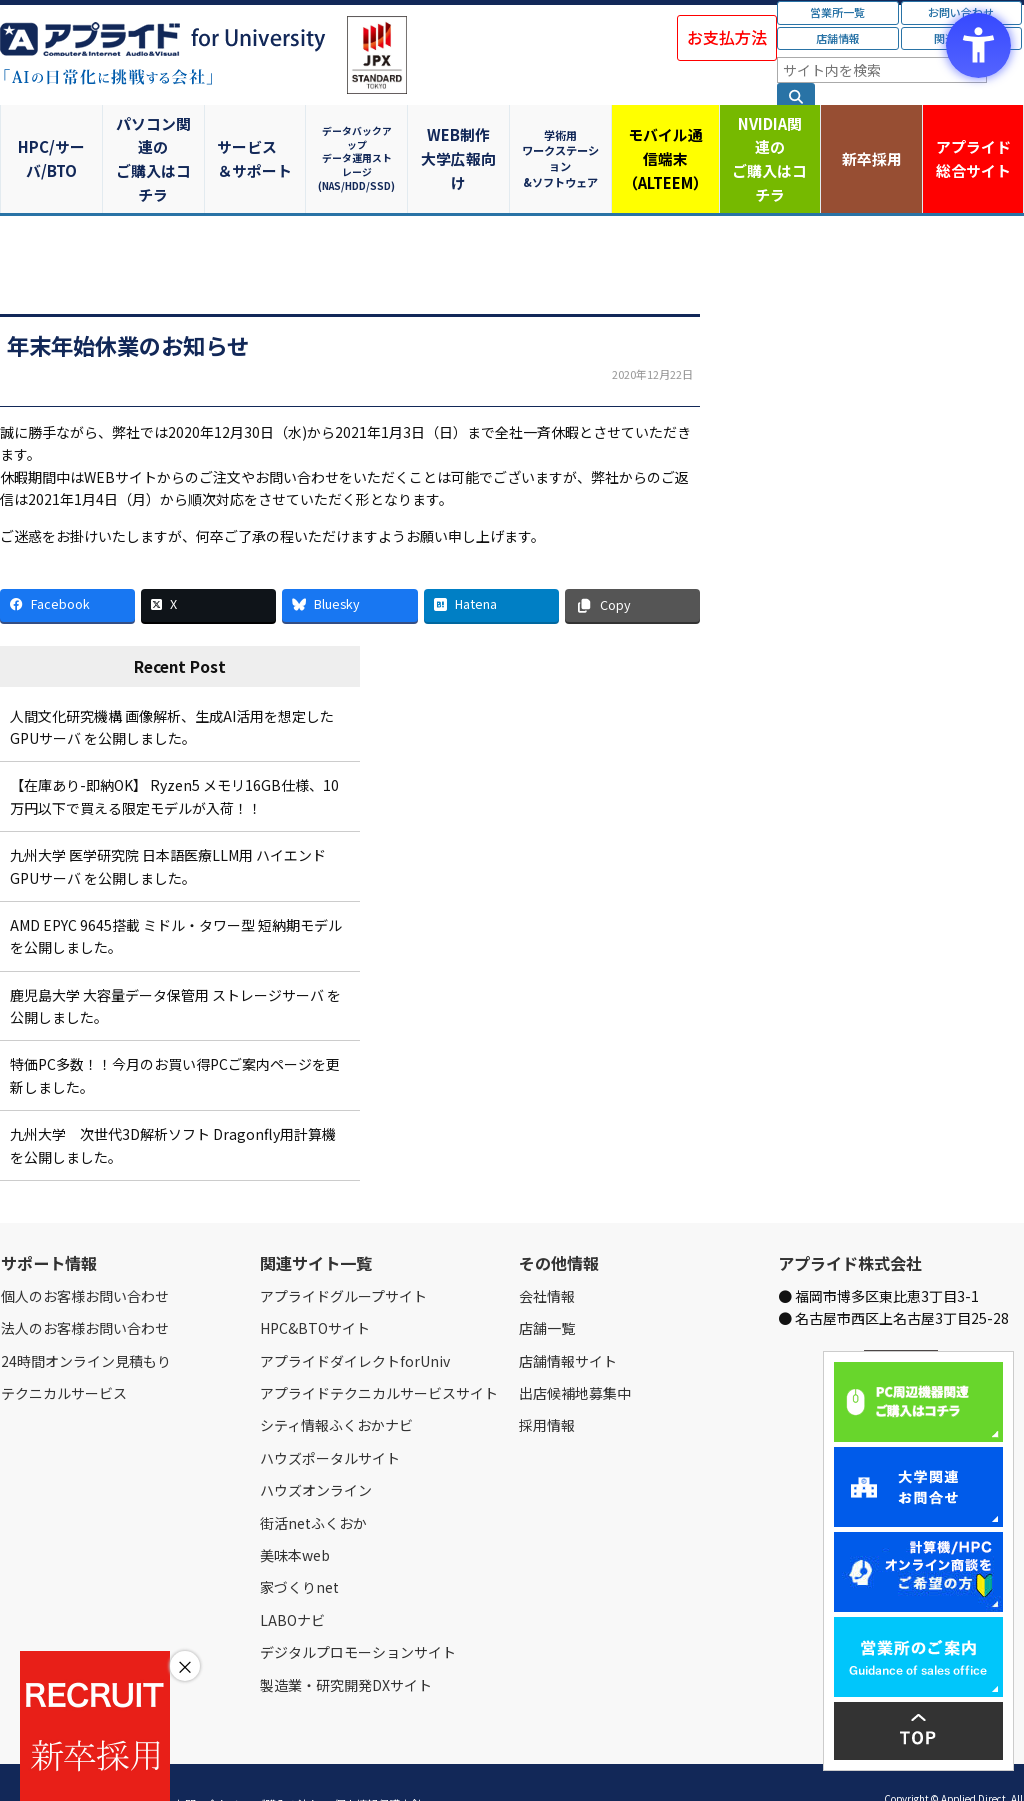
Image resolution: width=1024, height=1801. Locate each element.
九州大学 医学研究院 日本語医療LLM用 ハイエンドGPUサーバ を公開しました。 (168, 825)
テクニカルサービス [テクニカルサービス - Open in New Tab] (64, 1352)
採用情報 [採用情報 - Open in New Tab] (547, 1384)
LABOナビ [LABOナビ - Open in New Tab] (292, 1579)
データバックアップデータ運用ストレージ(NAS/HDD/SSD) (359, 137)
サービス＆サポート (256, 138)
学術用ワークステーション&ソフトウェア (563, 137)
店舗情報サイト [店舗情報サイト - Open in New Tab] (568, 1319)
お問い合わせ (207, 1763)
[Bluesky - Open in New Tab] (349, 564)
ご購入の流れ (287, 1763)
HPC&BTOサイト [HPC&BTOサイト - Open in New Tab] (315, 1287)
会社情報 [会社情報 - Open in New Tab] (547, 1255)
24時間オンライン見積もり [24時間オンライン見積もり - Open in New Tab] (86, 1319)
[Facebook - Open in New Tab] (67, 564)
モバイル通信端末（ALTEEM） (666, 137)
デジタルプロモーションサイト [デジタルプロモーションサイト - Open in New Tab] (358, 1611)
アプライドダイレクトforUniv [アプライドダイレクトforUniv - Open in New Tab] (355, 1319)
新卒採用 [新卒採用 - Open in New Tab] (871, 137)
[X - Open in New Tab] (208, 564)
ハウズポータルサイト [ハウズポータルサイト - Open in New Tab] (330, 1417)
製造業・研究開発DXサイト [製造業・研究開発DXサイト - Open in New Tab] (346, 1643)
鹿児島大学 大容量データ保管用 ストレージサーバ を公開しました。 (175, 964)
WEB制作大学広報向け (461, 138)
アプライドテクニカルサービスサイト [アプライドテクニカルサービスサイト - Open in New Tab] (379, 1352)
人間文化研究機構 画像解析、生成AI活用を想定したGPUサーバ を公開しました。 (172, 685)
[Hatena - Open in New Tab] (491, 564)
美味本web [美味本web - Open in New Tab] (295, 1514)
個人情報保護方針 (378, 1763)
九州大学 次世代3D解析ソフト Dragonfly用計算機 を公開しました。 (173, 1104)
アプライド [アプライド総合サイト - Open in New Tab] (972, 139)
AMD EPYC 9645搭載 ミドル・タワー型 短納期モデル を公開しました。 (176, 895)
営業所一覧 (837, 12)
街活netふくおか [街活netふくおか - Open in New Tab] (313, 1481)
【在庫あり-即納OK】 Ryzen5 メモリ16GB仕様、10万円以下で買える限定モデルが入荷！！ (174, 755)
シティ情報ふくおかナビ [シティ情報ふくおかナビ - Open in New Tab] (336, 1384)
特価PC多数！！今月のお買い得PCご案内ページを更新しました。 (175, 1034)
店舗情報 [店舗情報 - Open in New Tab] (838, 38)
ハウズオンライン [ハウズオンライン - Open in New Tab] (316, 1449)
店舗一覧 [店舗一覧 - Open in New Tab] (547, 1287)
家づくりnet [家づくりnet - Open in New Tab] (299, 1546)
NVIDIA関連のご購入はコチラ (768, 138)
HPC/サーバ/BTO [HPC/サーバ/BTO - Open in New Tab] (51, 138)
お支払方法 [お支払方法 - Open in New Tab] (727, 37)
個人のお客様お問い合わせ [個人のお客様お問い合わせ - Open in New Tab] (85, 1255)
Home (16, 1763)
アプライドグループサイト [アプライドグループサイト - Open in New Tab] (343, 1255)
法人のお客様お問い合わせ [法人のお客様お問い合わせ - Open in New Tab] (85, 1287)
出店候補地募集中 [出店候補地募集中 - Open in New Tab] (575, 1352)
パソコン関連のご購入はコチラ (154, 138)
